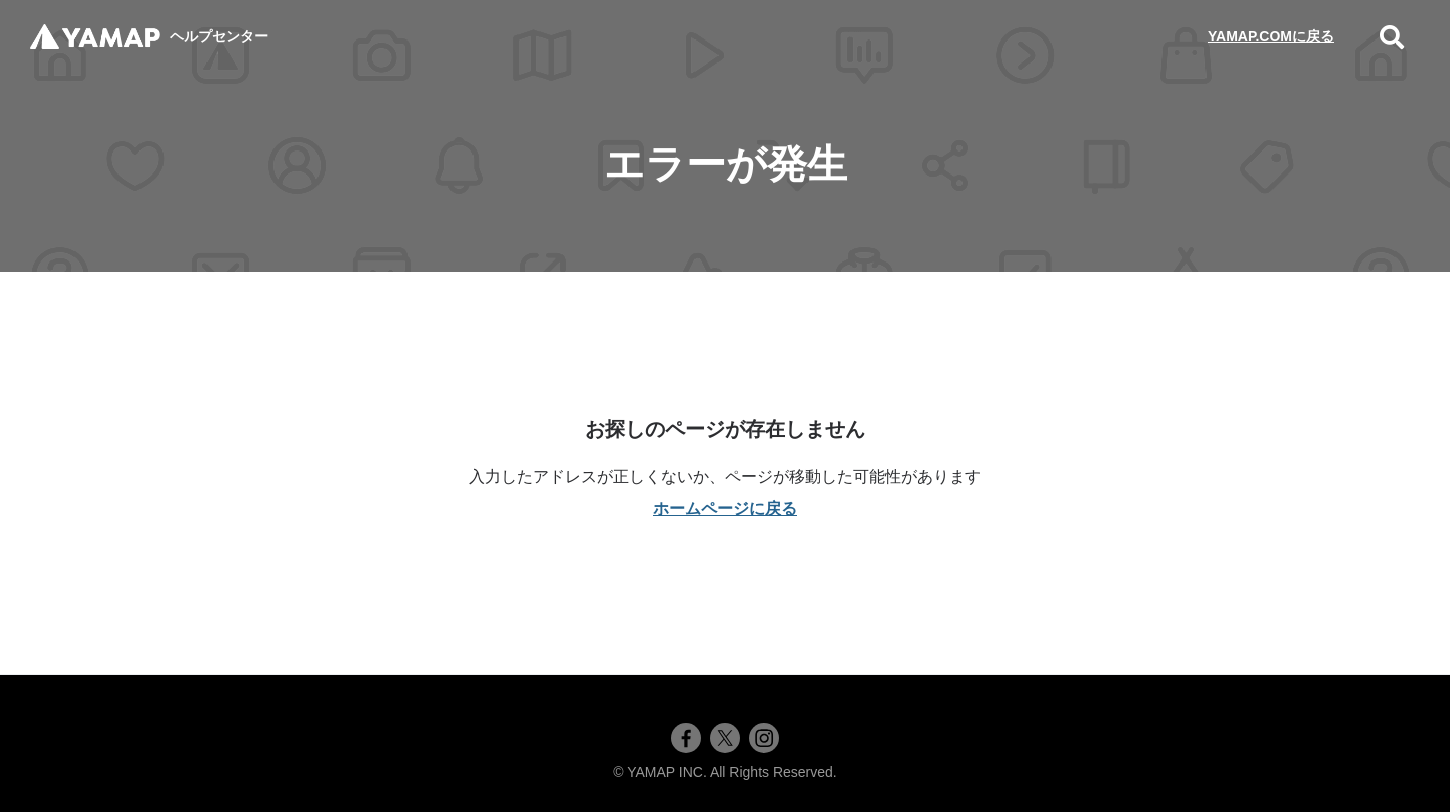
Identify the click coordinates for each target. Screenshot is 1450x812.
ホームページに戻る (725, 508)
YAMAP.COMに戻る (1271, 36)
